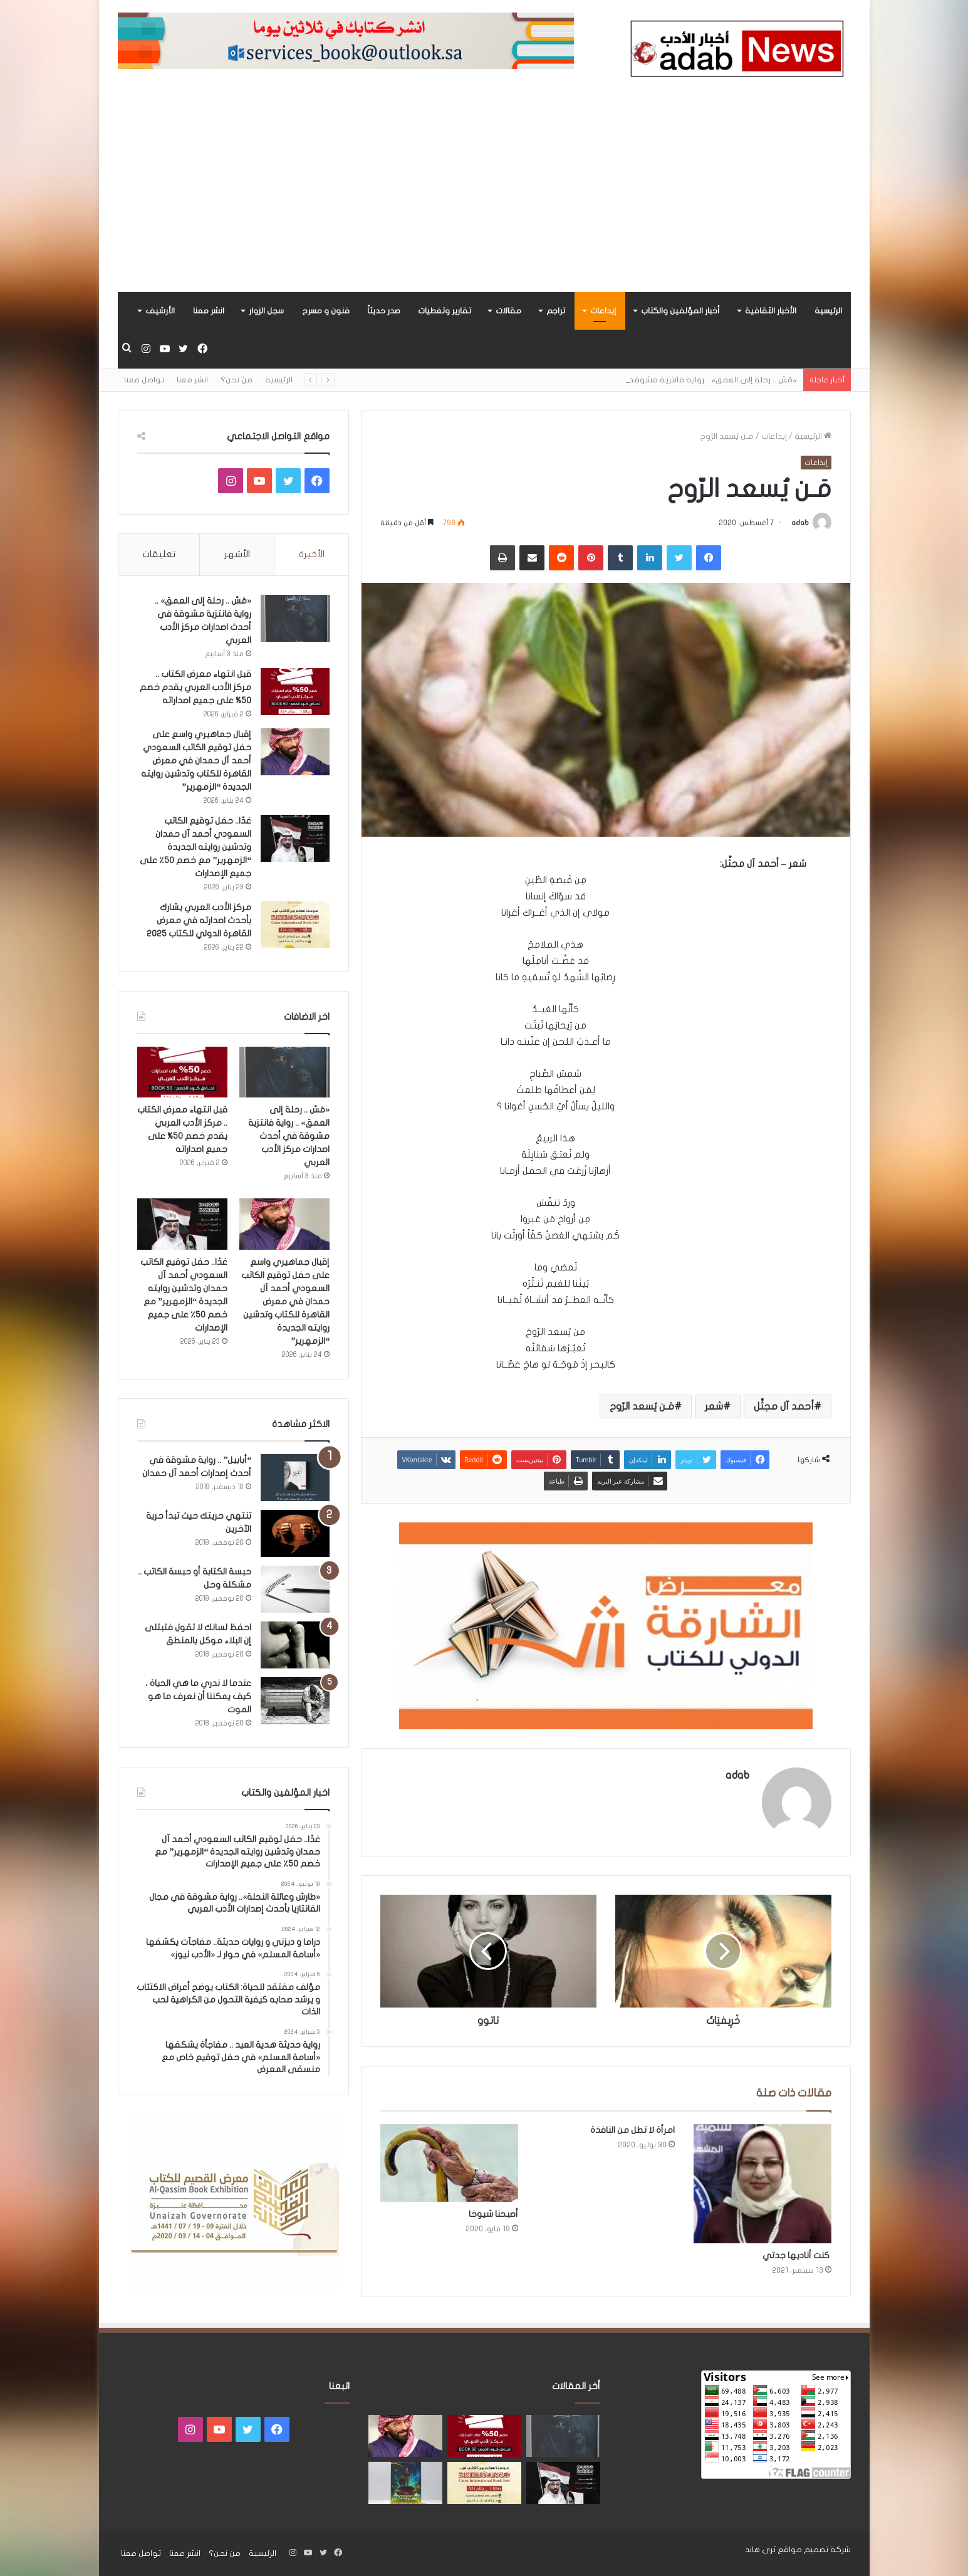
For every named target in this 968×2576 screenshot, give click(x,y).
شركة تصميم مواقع (814, 2549)
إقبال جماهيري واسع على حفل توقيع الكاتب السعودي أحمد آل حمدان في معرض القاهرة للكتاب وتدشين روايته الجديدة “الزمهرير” (196, 761)
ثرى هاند (760, 2549)
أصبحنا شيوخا (493, 2214)
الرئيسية (828, 310)
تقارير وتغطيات (444, 310)
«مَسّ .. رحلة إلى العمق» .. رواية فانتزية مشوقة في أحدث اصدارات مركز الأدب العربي (289, 1136)
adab (800, 522)
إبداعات (603, 310)
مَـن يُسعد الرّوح (642, 1406)
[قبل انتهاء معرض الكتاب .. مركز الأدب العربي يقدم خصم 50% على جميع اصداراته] (295, 691)
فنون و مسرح (326, 310)
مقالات (508, 310)
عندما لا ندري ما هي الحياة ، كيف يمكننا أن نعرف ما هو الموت (198, 1696)
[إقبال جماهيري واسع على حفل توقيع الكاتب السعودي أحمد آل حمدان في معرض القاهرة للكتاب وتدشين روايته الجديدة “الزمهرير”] (295, 751)
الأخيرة (312, 554)
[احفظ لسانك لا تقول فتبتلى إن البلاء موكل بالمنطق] (295, 1644)
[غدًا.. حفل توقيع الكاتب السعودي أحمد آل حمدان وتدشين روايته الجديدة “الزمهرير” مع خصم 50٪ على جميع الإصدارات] (295, 838)
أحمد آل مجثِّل (784, 1406)
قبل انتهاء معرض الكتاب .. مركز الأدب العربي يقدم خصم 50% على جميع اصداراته (195, 687)
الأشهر (237, 554)
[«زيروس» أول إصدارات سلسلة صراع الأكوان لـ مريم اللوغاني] (405, 2483)
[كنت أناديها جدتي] (762, 2184)
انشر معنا (208, 310)
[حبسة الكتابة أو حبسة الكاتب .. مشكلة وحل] (295, 1589)
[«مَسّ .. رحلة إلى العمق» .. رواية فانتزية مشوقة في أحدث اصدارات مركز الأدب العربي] (295, 618)
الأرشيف (160, 310)
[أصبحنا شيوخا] (449, 2163)
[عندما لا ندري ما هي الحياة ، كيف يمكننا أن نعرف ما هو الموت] (295, 1700)
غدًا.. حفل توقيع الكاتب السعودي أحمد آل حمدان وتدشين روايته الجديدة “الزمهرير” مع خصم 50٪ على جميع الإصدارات (195, 847)
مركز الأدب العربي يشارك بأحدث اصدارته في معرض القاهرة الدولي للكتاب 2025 (199, 920)
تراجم (555, 310)
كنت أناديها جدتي (796, 2255)
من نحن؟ (236, 379)
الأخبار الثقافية (770, 310)
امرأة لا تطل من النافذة (632, 2130)
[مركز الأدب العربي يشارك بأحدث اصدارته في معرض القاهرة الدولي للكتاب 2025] (295, 924)
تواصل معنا (144, 379)
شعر (714, 1406)
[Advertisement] (484, 198)
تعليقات (158, 554)
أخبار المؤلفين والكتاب (680, 310)
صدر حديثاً (383, 310)
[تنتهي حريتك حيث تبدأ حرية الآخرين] (295, 1533)
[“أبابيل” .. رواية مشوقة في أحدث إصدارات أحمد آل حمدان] (295, 1477)
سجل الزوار (266, 310)
